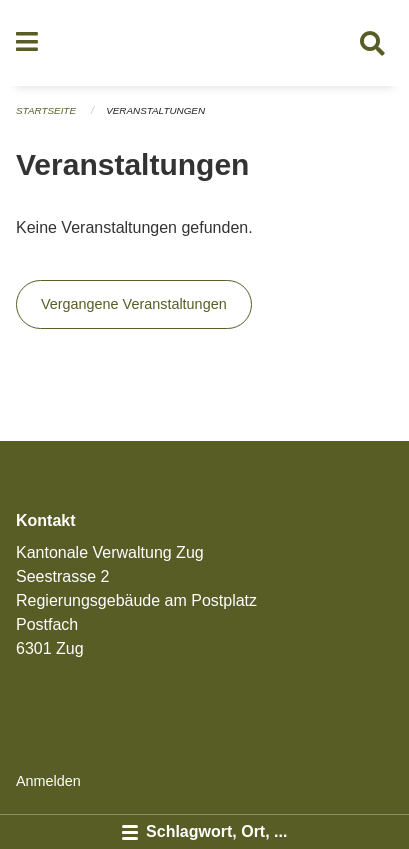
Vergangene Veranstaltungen (134, 304)
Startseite (46, 110)
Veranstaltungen (155, 110)
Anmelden (48, 781)
